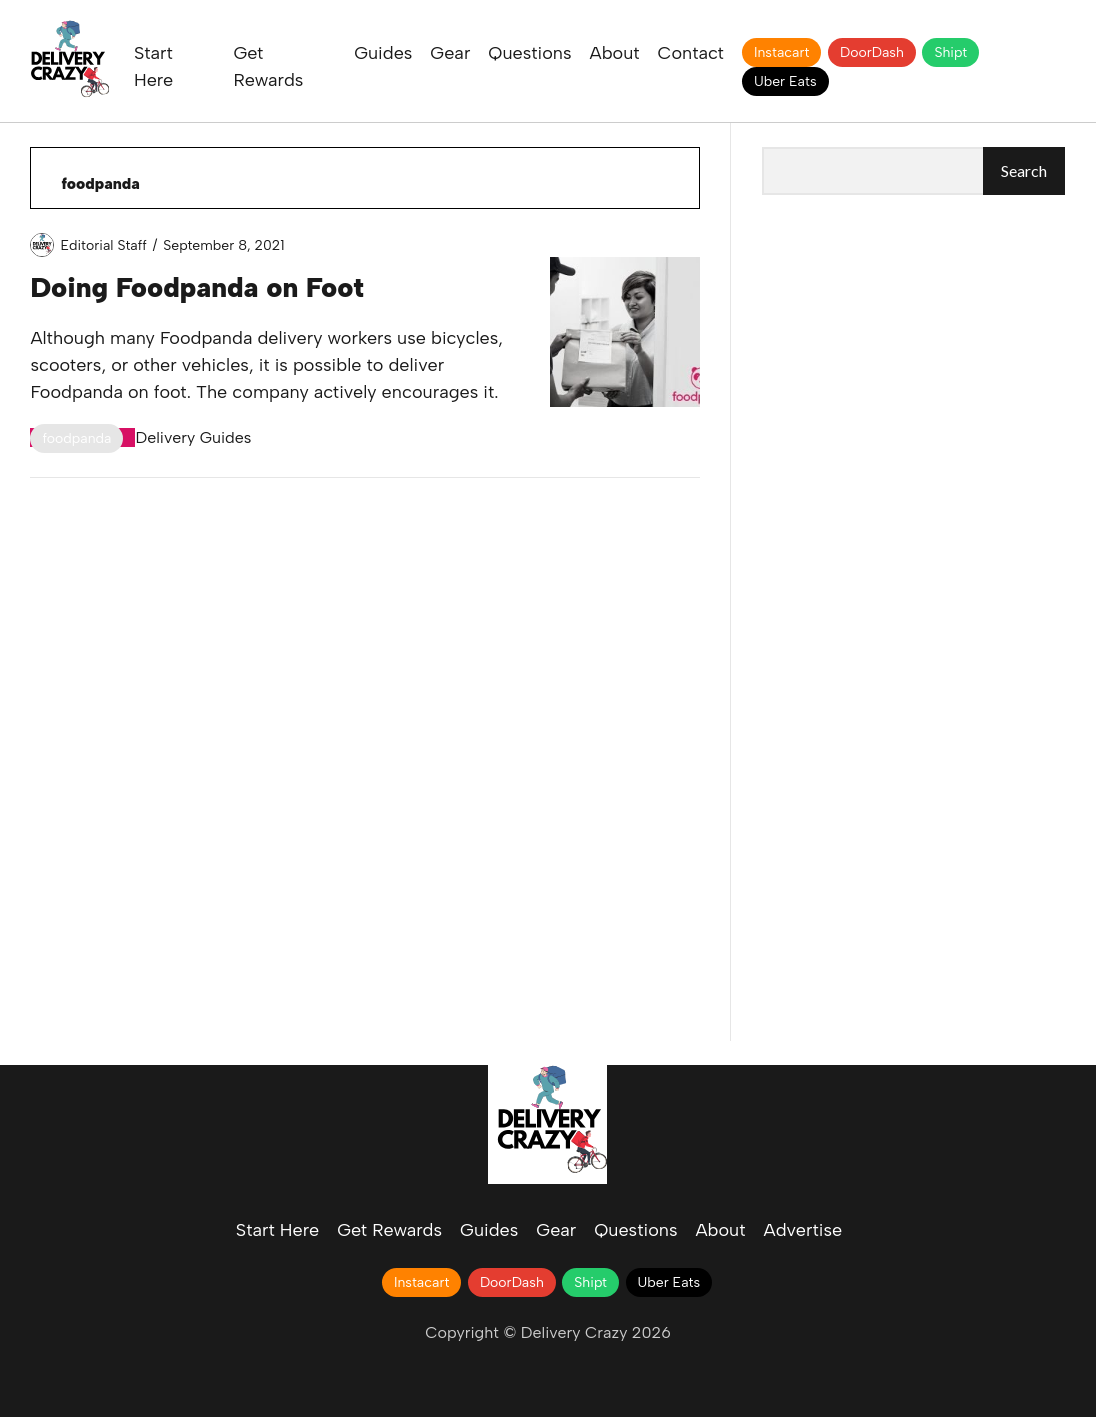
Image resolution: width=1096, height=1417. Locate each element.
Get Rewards (389, 1230)
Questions (529, 53)
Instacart (782, 52)
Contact (691, 53)
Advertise (803, 1230)
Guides (383, 53)
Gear (450, 53)
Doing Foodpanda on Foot (196, 287)
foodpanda (76, 438)
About (615, 53)
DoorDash (872, 52)
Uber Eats (785, 81)
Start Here (277, 1230)
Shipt (950, 52)
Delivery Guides (193, 437)
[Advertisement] (913, 344)
